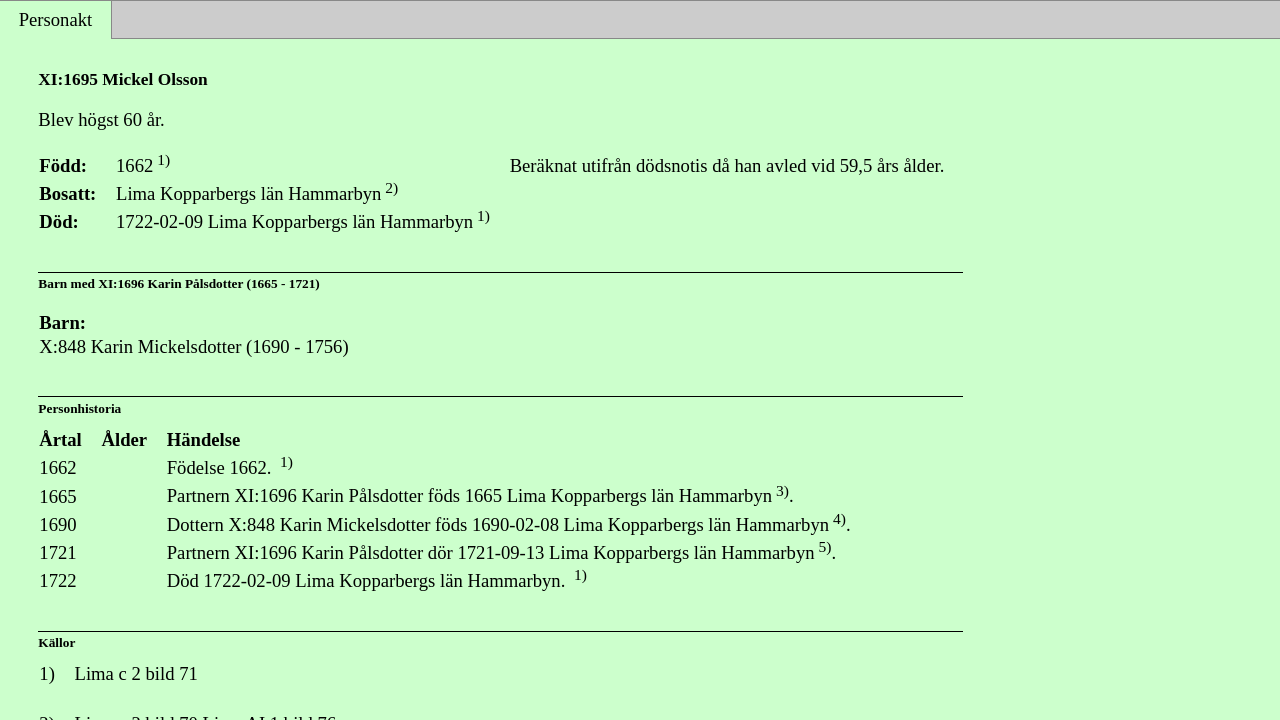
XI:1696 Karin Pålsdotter (329, 496)
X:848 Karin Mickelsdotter (329, 524)
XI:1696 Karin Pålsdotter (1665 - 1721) (209, 283)
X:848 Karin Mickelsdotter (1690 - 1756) (193, 346)
